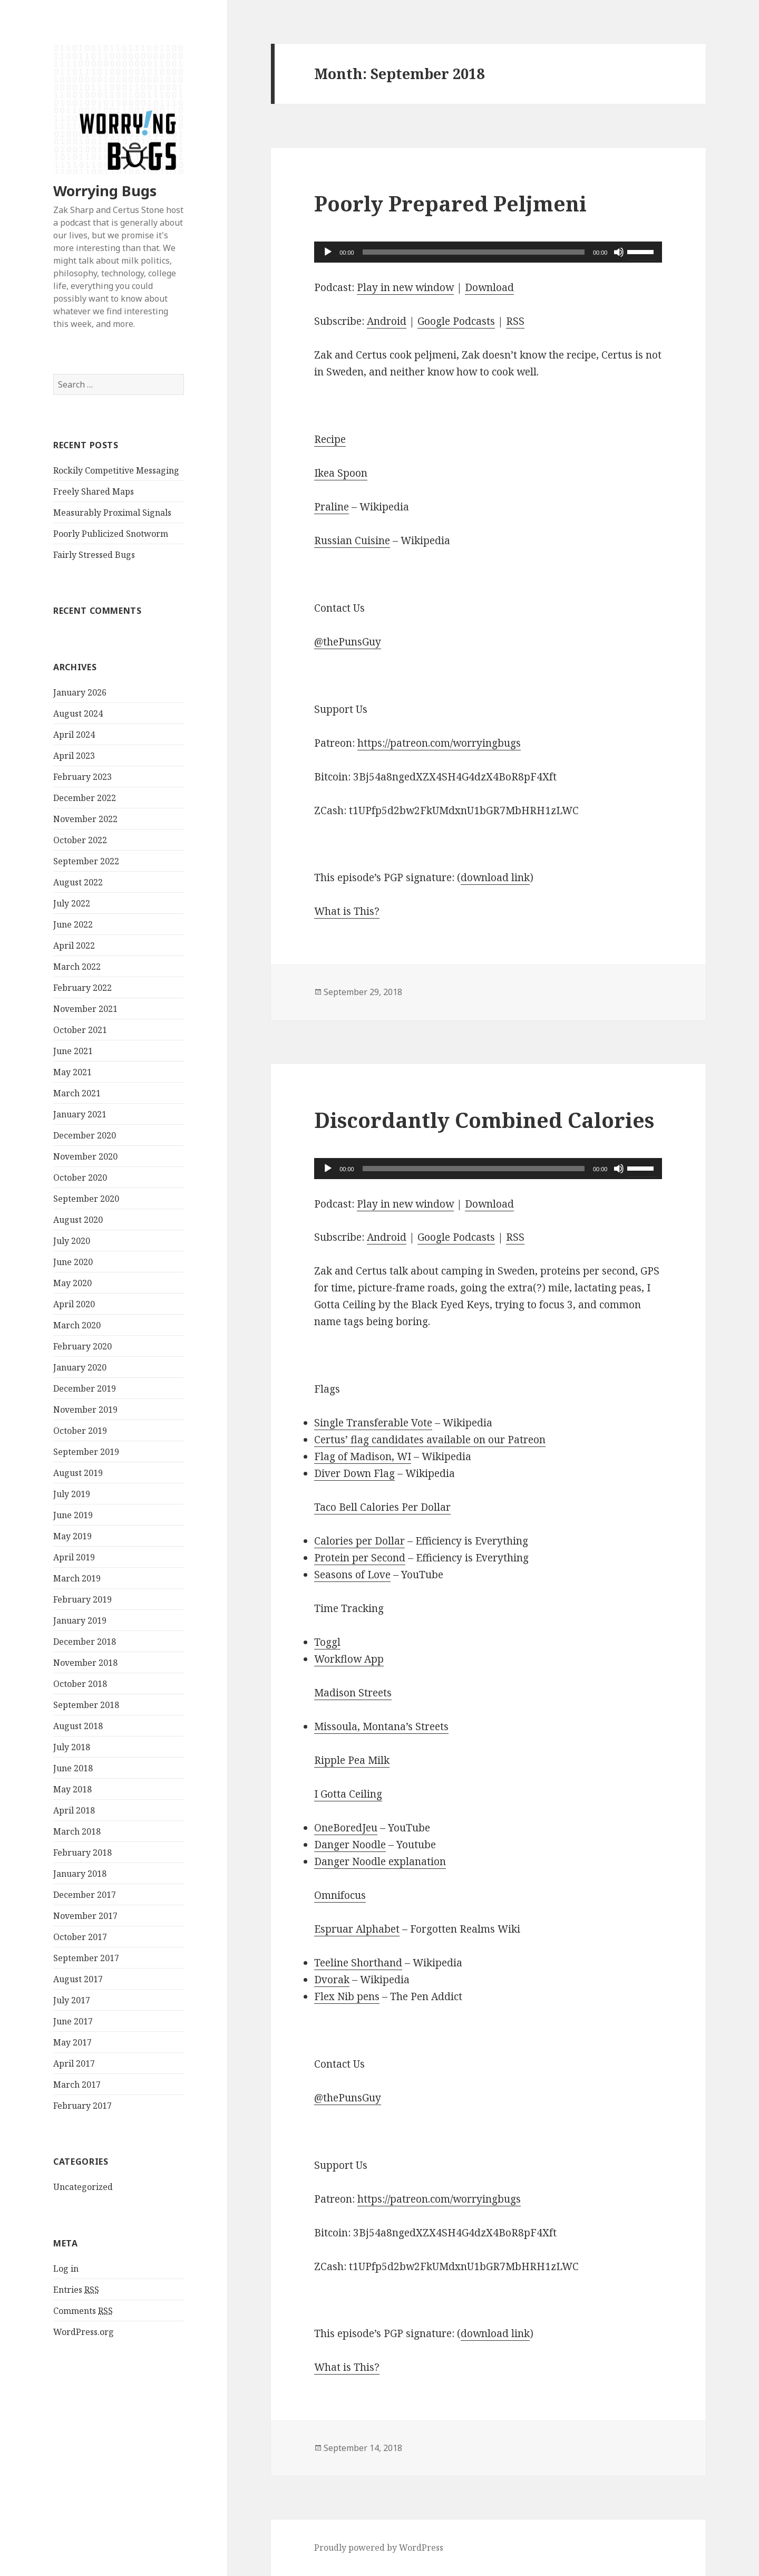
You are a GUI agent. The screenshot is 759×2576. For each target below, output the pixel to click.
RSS (515, 321)
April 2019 (74, 1557)
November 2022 (85, 819)
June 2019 (73, 1515)
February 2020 (82, 1346)
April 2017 (74, 2063)
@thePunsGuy (347, 642)
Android (386, 321)
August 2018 (78, 1726)
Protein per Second (359, 1558)
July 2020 (71, 1241)
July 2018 (71, 1747)
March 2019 (77, 1578)
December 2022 (84, 798)
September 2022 (86, 861)
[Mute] (619, 252)
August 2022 (78, 882)
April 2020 (74, 1304)
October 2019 (80, 1430)
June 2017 (73, 2021)
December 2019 (84, 1388)
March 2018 (77, 1831)
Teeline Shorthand (358, 1963)
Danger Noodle (350, 1844)
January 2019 (79, 1620)
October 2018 (80, 1684)
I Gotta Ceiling (348, 1794)
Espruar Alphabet (357, 1929)
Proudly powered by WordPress (378, 2547)
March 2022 (77, 966)
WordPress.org (83, 2332)
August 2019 (78, 1473)
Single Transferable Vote (373, 1423)
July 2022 (71, 903)
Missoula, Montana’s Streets (381, 1726)
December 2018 (84, 1641)
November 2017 (85, 1916)
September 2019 (86, 1452)
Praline (331, 507)
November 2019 (85, 1409)
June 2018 (73, 1768)
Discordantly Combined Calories (484, 1120)
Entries (76, 2290)
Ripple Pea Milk (352, 1760)
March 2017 (77, 2084)
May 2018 (72, 1789)
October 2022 (80, 840)
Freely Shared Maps (93, 491)
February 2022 (82, 987)
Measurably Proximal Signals (112, 512)
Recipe (330, 439)
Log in (66, 2268)
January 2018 (79, 1873)
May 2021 (72, 1072)
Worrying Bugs (105, 190)
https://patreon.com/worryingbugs (439, 743)
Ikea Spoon (340, 473)
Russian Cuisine (352, 540)
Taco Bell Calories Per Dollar (382, 1507)
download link (495, 877)
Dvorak (331, 1979)
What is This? (347, 911)
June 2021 (73, 1051)
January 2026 (79, 692)
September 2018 (86, 1705)
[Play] (328, 252)
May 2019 (72, 1536)
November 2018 (85, 1662)
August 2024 (78, 713)
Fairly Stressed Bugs (94, 555)
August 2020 (78, 1220)
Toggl (327, 1642)
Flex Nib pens (347, 1996)
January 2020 (79, 1367)
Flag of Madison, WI (362, 1456)
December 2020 (84, 1135)
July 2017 (71, 2000)
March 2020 (77, 1325)
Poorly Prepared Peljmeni (450, 203)
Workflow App (349, 1659)
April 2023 (74, 755)
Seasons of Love (352, 1574)
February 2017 (82, 2105)
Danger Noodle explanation (380, 1861)
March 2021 (77, 1093)
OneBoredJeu (345, 1828)
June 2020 (73, 1262)
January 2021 (79, 1114)
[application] (488, 252)
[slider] (474, 252)
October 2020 (80, 1177)
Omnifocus (340, 1895)
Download (489, 287)
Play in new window (405, 287)
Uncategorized (83, 2187)
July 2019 (71, 1494)
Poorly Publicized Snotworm (110, 533)
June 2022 (73, 924)
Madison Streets (353, 1693)
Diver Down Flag (354, 1473)
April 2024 (74, 734)
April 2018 (74, 1810)
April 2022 (74, 945)
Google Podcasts (456, 321)
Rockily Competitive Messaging (116, 470)
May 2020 (72, 1283)
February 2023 (82, 777)
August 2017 (78, 1979)
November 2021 (85, 1009)
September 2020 (86, 1198)
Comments (83, 2311)
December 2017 (84, 1894)
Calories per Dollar (359, 1541)
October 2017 (80, 1937)
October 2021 (80, 1030)
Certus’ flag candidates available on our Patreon (430, 1439)
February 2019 (82, 1599)
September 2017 (86, 1958)
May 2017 (72, 2042)
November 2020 (85, 1156)
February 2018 (82, 1852)
